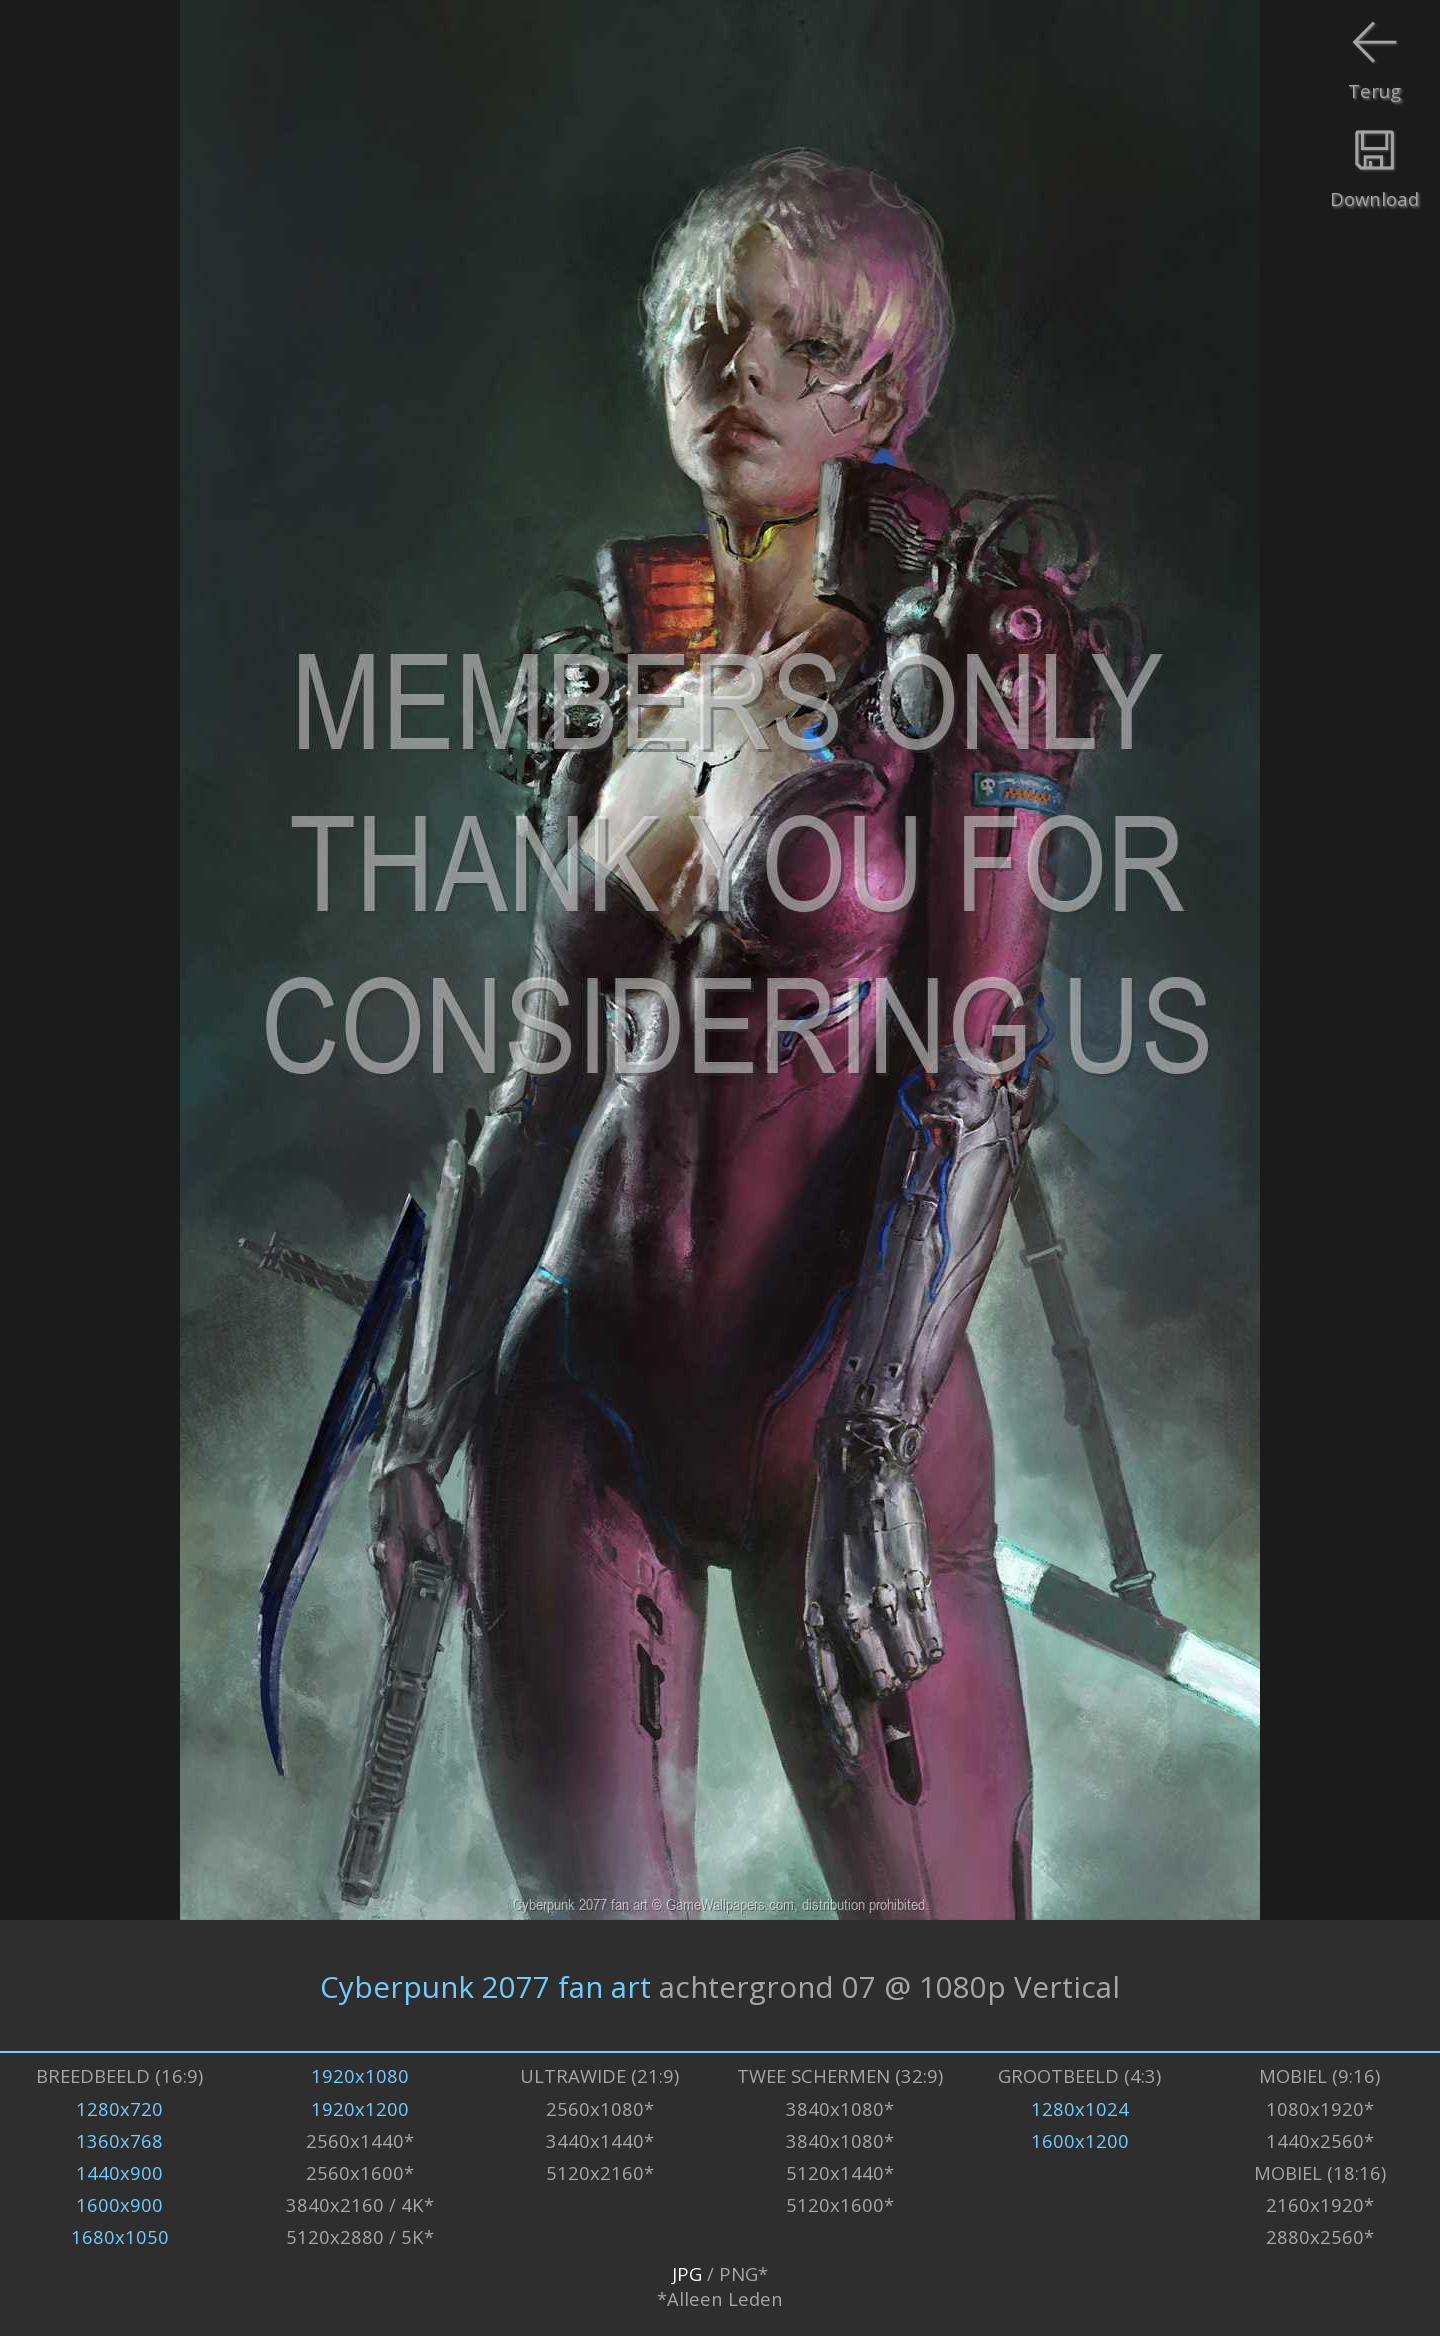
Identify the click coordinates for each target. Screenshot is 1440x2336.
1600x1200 (1080, 2140)
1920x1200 (360, 2108)
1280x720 (119, 2108)
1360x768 (119, 2140)
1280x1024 (1080, 2108)
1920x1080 (360, 2075)
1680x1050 (120, 2236)
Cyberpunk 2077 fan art (485, 1985)
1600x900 (119, 2204)
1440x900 (119, 2172)
